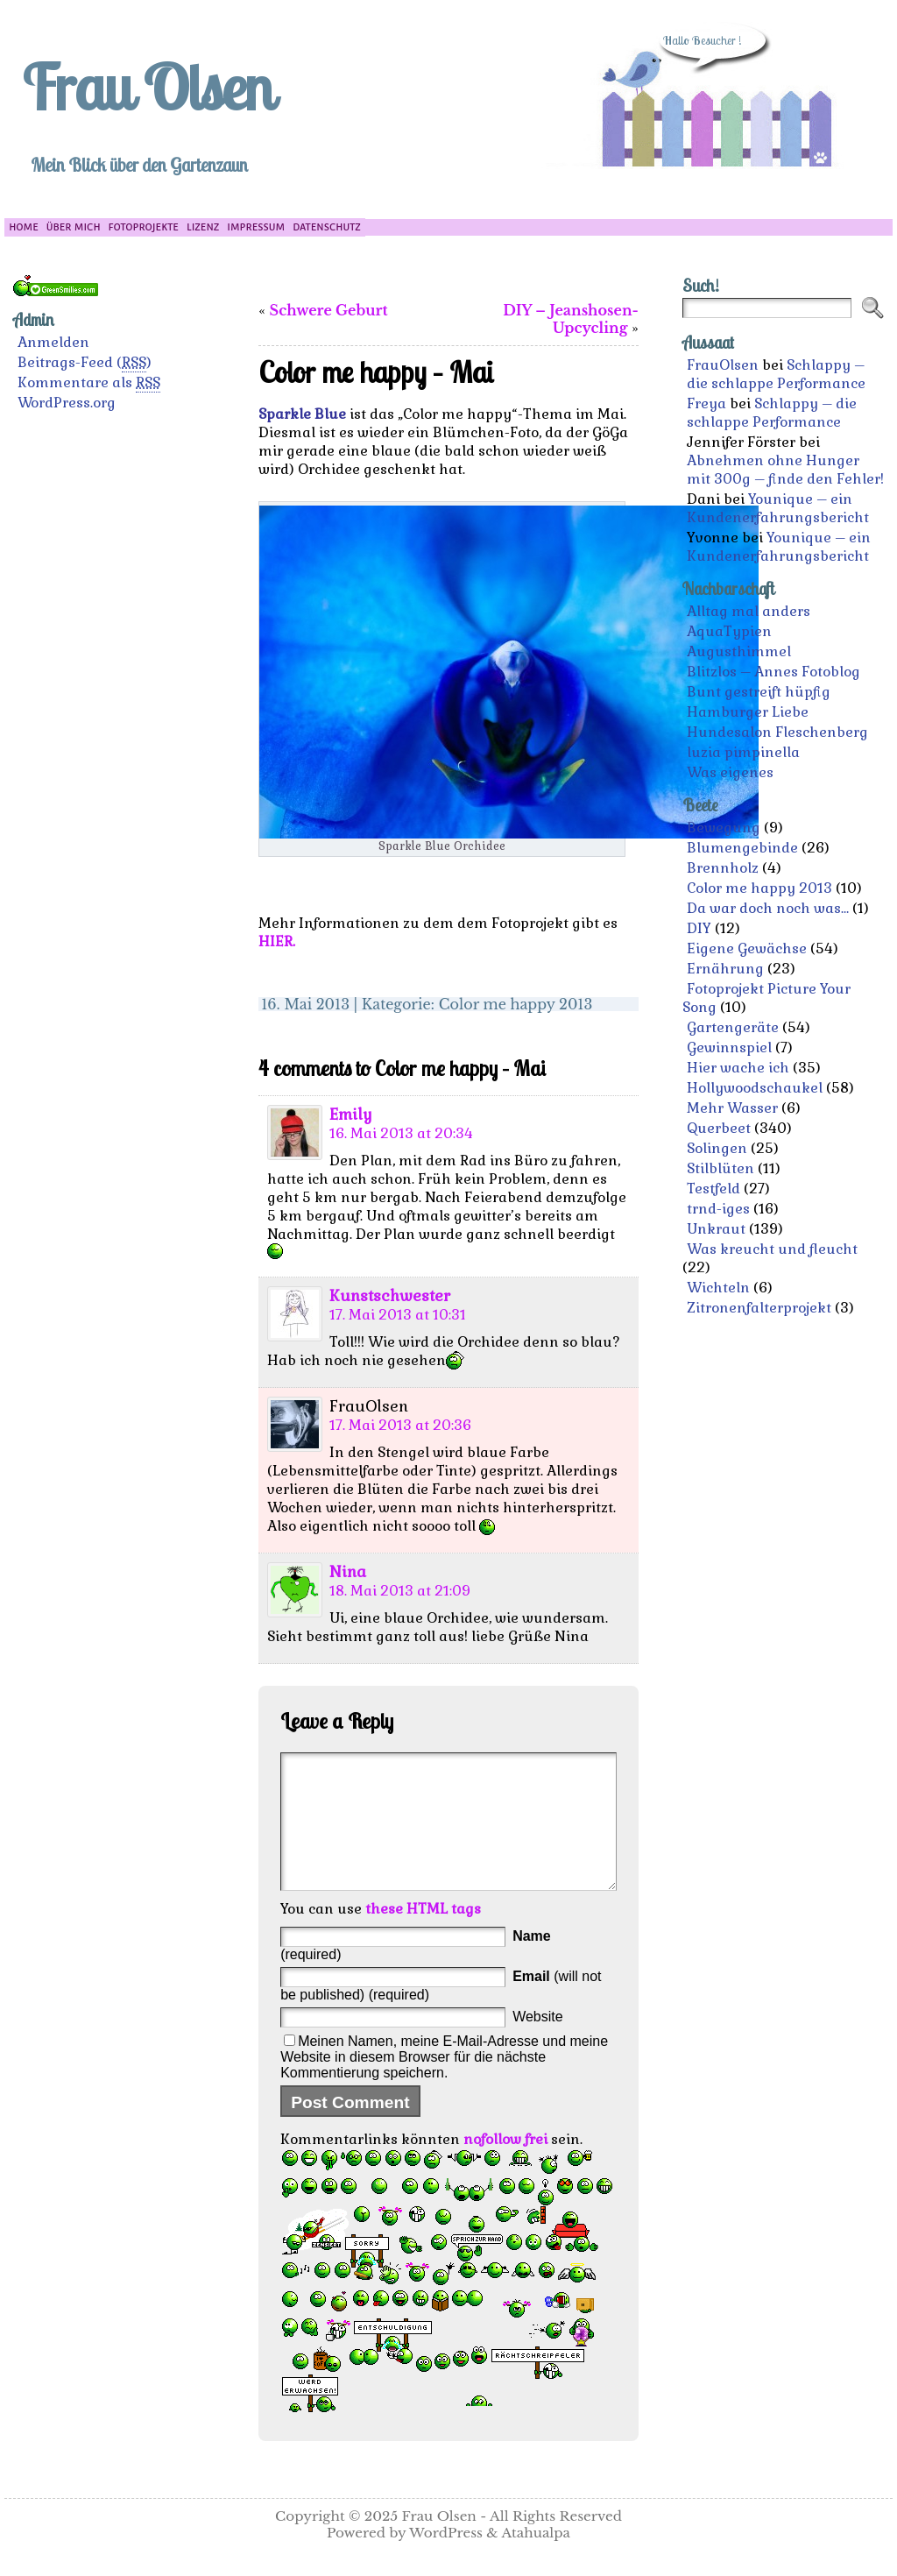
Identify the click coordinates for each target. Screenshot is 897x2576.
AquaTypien (729, 631)
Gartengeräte (733, 1027)
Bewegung (723, 827)
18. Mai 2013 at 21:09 (399, 1591)
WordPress (446, 2559)
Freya (706, 403)
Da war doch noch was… (768, 908)
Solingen (717, 1148)
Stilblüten (720, 1168)
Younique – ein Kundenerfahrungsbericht (778, 508)
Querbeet (719, 1128)
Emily (350, 1114)
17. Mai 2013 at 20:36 (400, 1425)
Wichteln (718, 1287)
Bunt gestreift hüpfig (758, 692)
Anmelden (53, 342)
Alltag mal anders (748, 611)
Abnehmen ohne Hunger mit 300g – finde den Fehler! (785, 469)
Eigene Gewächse (747, 948)
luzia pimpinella (743, 752)
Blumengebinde (742, 848)
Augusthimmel (739, 651)
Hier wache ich (738, 1067)
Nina (347, 1572)
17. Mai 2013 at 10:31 (397, 1315)
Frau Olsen (147, 86)
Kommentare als (89, 383)
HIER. (276, 941)
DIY (699, 928)
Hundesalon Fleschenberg (777, 732)
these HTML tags (423, 1935)
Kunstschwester (389, 1296)
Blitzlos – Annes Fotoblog (773, 671)
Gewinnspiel (729, 1047)
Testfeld (713, 1188)
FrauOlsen (723, 365)
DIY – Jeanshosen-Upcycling (571, 318)
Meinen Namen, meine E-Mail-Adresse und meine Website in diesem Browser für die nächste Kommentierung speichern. (444, 2083)
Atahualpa (535, 2559)
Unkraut (716, 1229)
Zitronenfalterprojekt (759, 1308)
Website (537, 2042)
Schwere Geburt (329, 310)
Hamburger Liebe (748, 712)
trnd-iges (718, 1209)
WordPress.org (67, 402)
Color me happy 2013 (516, 1004)
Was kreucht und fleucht (772, 1249)
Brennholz (723, 868)
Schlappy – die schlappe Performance (776, 374)
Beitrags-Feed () (85, 362)
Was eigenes (730, 772)
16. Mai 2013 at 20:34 (401, 1133)
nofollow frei (505, 2165)
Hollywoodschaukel (755, 1088)
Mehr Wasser (732, 1108)
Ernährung (725, 968)
